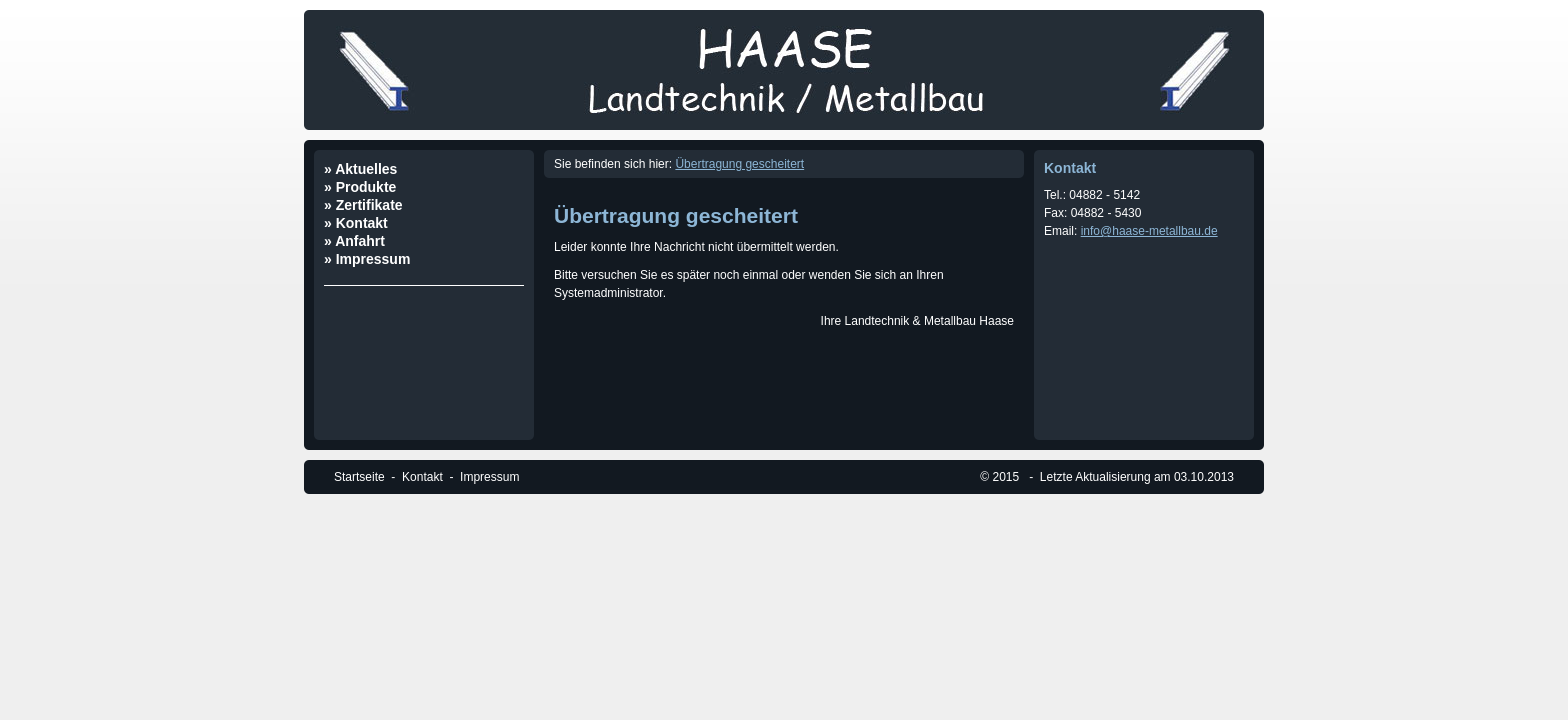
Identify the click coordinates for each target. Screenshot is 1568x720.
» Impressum (367, 259)
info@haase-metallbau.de (1149, 231)
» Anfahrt (354, 241)
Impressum (489, 477)
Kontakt (422, 477)
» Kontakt (356, 223)
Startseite (359, 477)
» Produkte (360, 187)
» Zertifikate (363, 205)
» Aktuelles (360, 169)
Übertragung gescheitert (739, 164)
